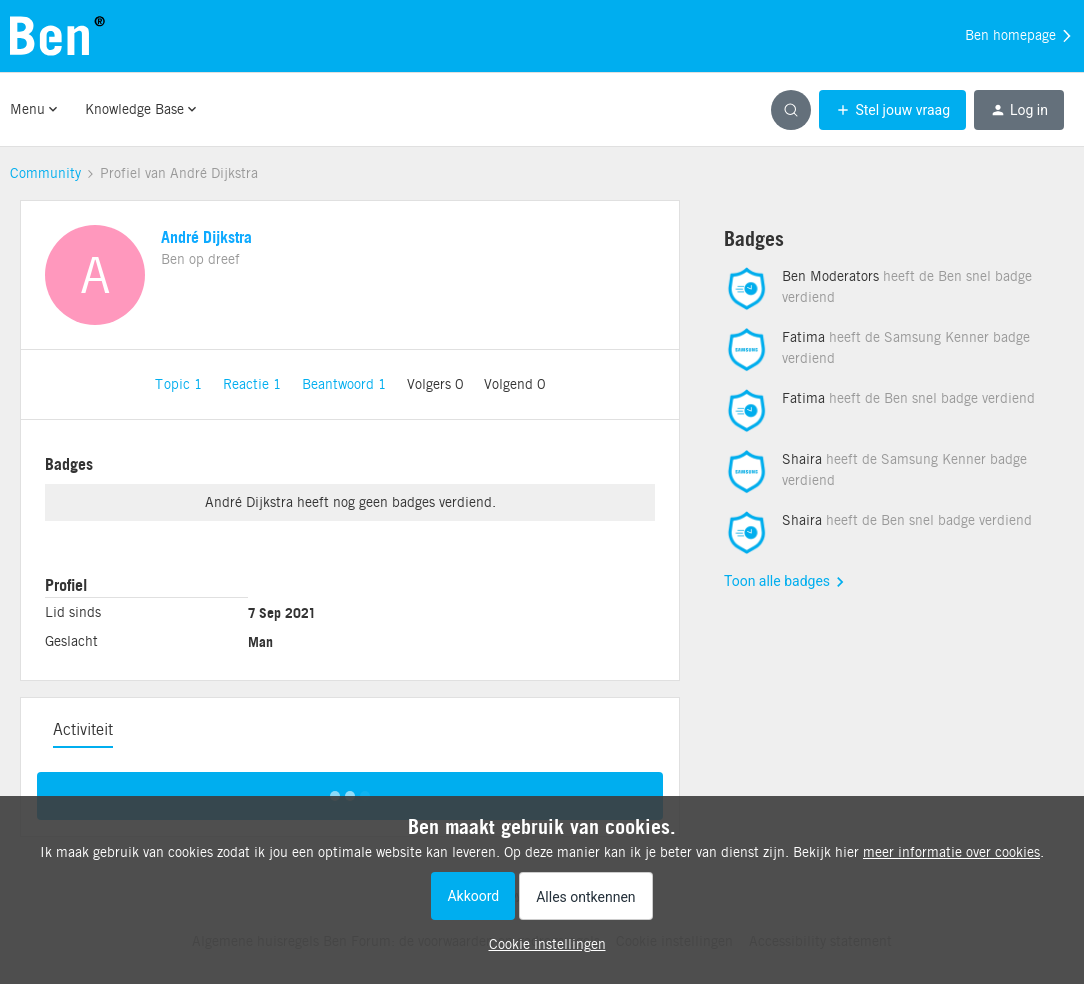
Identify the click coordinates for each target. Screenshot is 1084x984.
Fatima (803, 337)
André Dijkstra (206, 237)
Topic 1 (181, 384)
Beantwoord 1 (346, 384)
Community (45, 173)
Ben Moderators (830, 276)
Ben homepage (1019, 36)
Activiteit (83, 729)
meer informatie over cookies (951, 852)
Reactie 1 (254, 384)
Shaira (802, 459)
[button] (892, 110)
